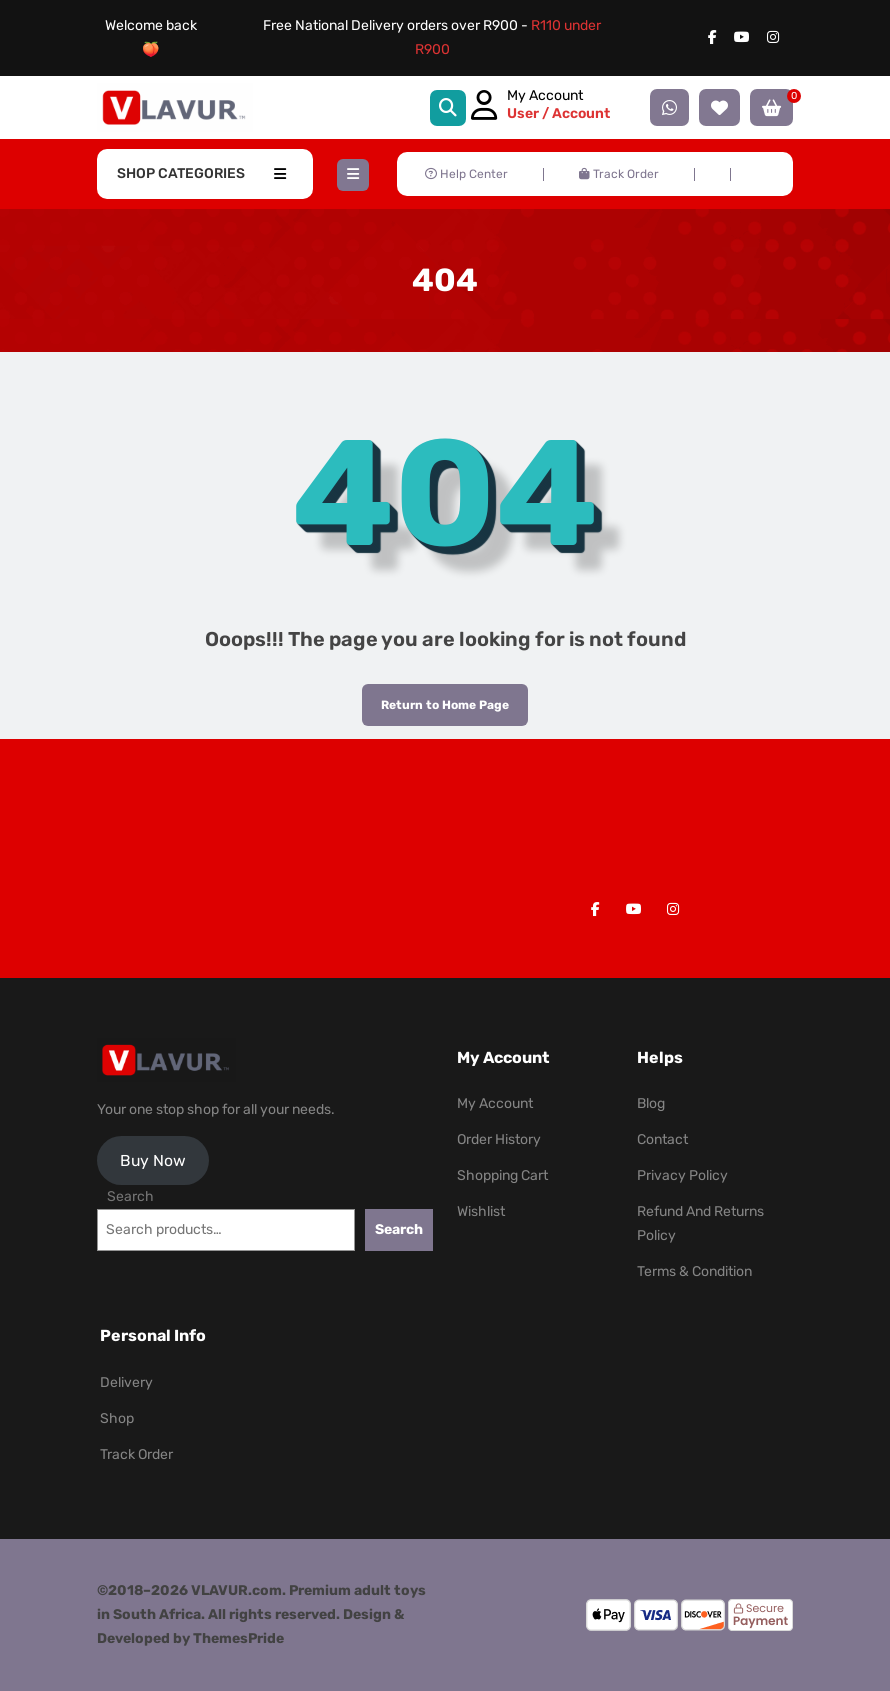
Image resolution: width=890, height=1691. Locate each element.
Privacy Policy (682, 1175)
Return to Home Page (435, 698)
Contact (662, 1139)
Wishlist (481, 1211)
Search (130, 1196)
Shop (117, 1418)
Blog (651, 1103)
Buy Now (153, 1160)
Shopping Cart (502, 1175)
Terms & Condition (694, 1271)
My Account (495, 1103)
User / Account (558, 113)
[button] (353, 175)
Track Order (619, 174)
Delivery (126, 1382)
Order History (499, 1139)
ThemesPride (237, 1638)
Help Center (466, 174)
